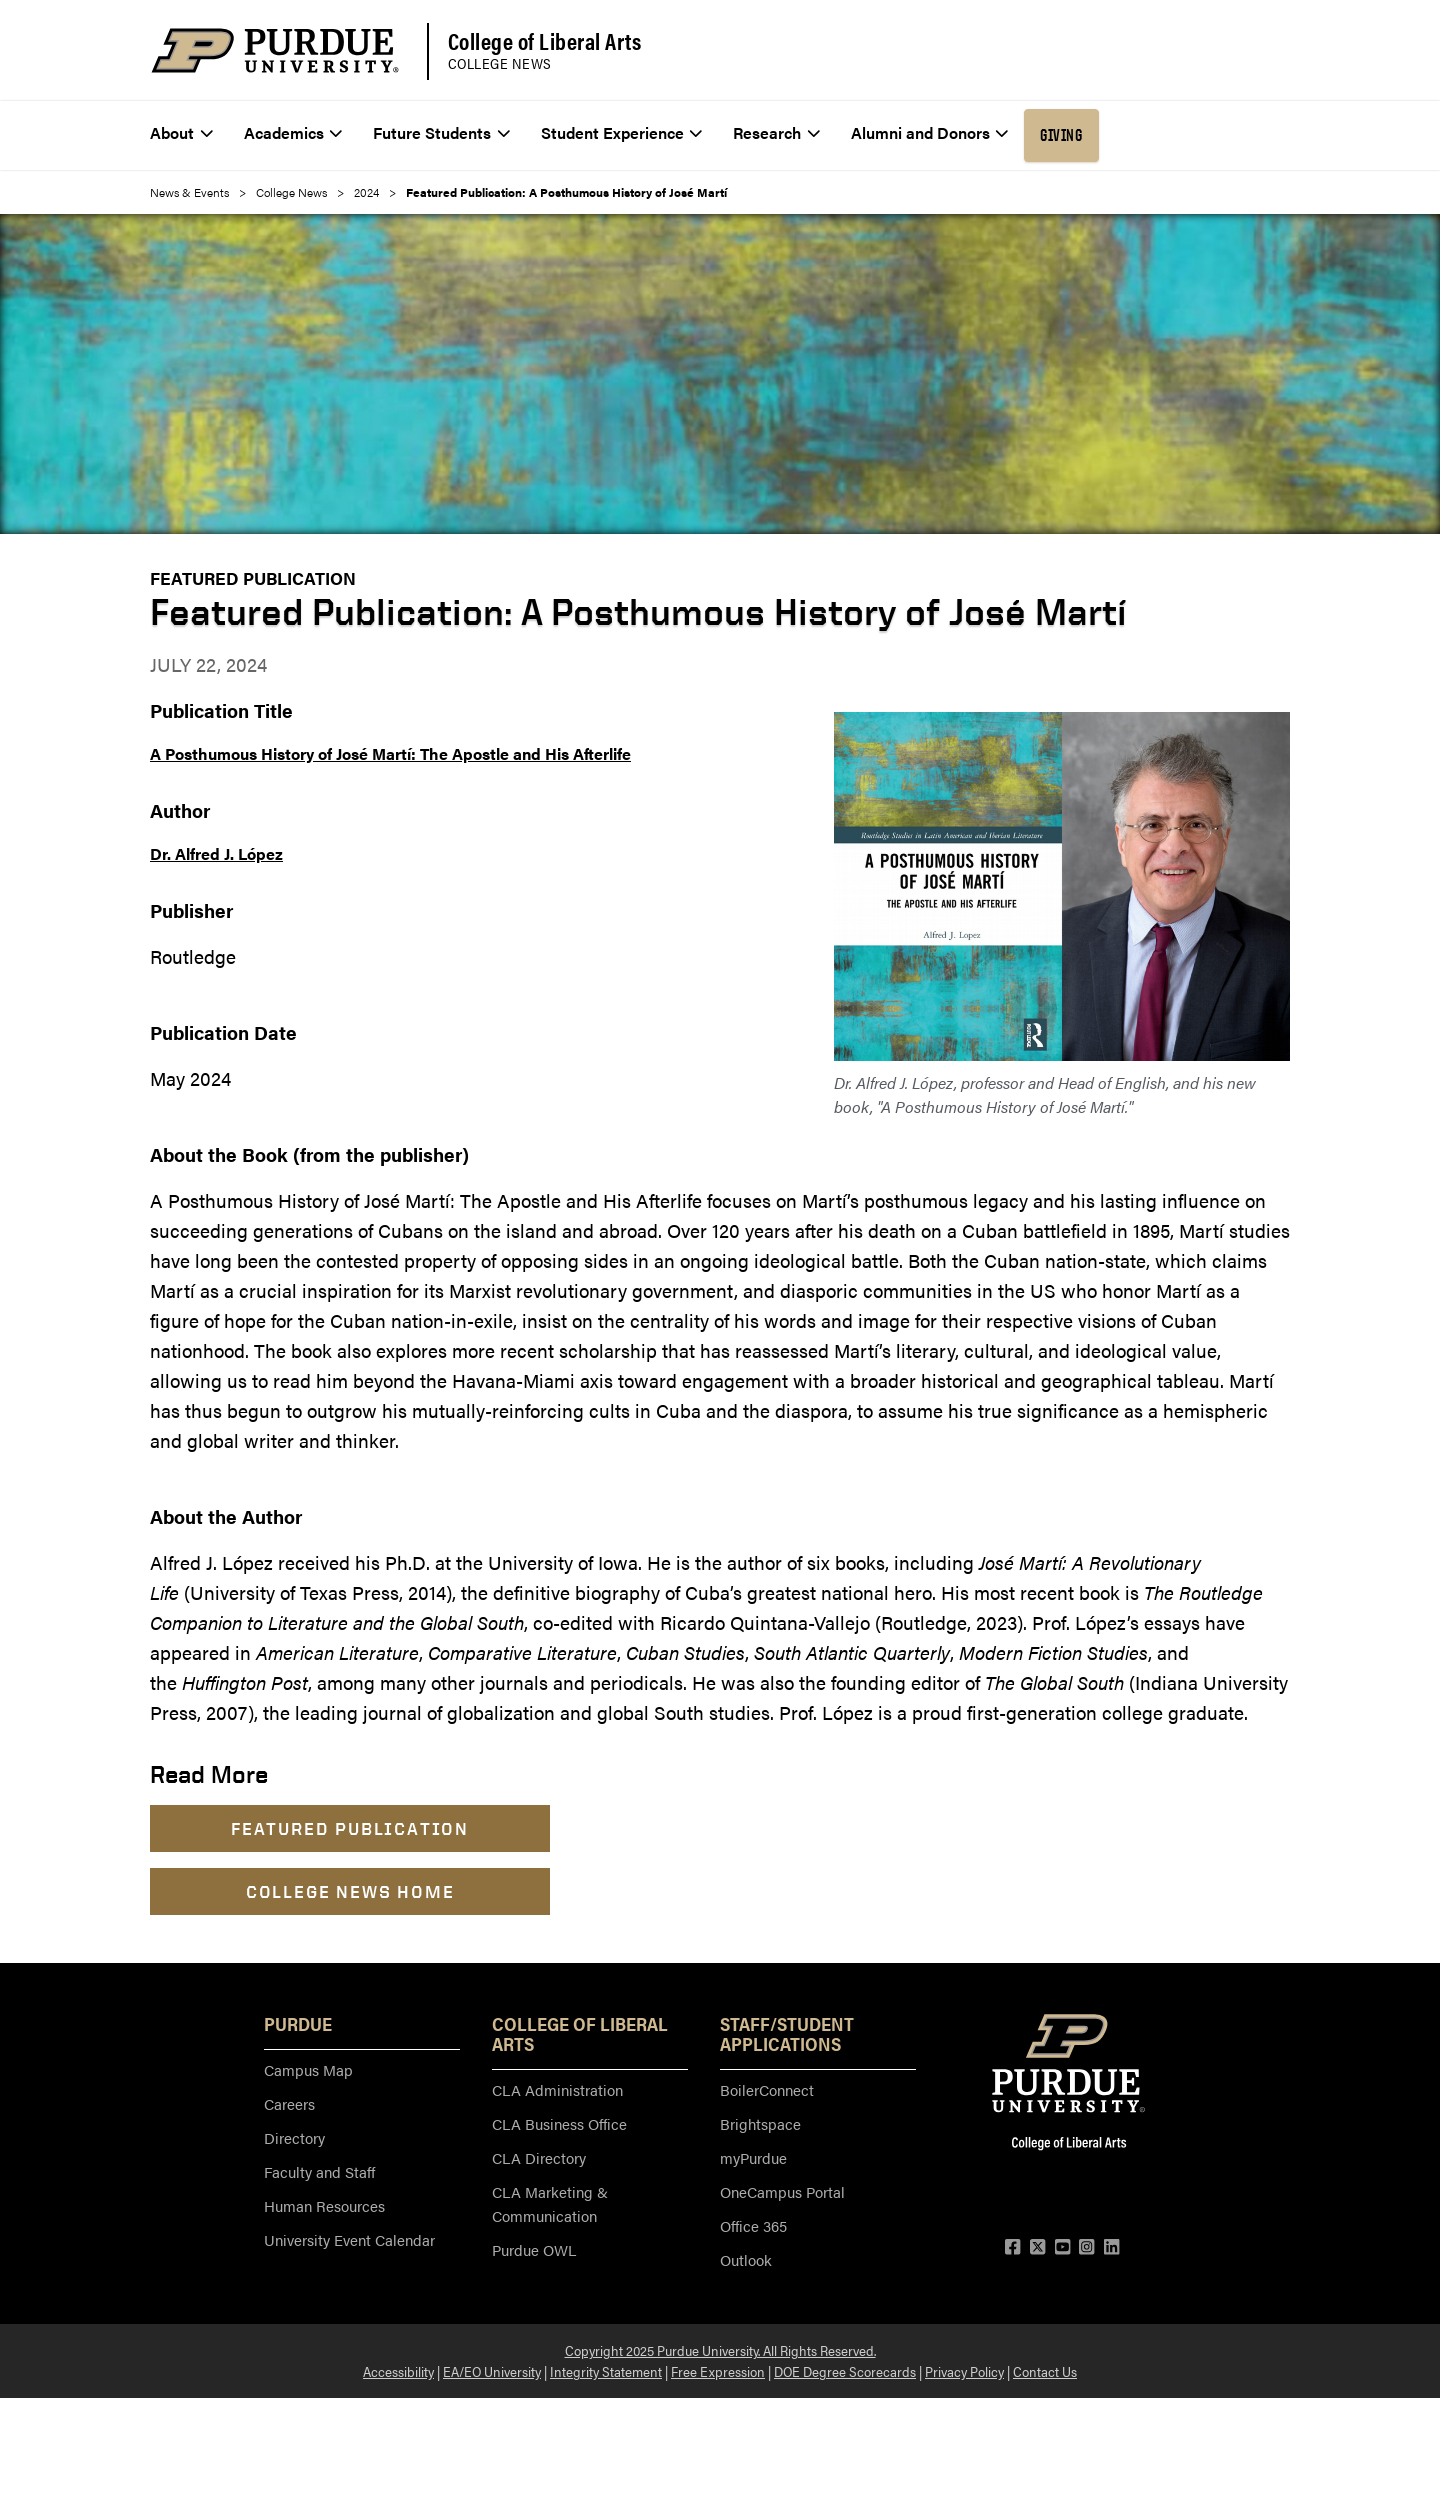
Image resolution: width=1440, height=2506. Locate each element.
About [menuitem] (181, 132)
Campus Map (308, 2069)
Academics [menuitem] (293, 132)
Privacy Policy (964, 2371)
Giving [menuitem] (1061, 135)
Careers (289, 2103)
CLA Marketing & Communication (550, 2203)
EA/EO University (492, 2371)
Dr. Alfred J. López (216, 853)
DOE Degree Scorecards (845, 2371)
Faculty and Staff (319, 2171)
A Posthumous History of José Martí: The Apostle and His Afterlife (390, 753)
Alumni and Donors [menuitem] (930, 132)
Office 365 (753, 2225)
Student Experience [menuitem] (622, 132)
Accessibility (398, 2371)
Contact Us (1045, 2371)
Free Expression (718, 2371)
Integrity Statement (606, 2371)
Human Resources (324, 2205)
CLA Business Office (559, 2123)
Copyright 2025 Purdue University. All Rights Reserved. (720, 2350)
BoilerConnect (767, 2089)
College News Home (350, 1891)
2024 (366, 192)
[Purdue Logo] (275, 50)
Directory (294, 2137)
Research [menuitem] (776, 132)
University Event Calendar (349, 2239)
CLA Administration (557, 2089)
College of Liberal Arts (545, 41)
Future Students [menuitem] (441, 132)
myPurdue (753, 2157)
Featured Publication (253, 578)
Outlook (746, 2259)
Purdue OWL (534, 2249)
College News (500, 64)
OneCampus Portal (782, 2191)
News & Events (189, 192)
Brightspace (760, 2123)
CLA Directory (539, 2157)
